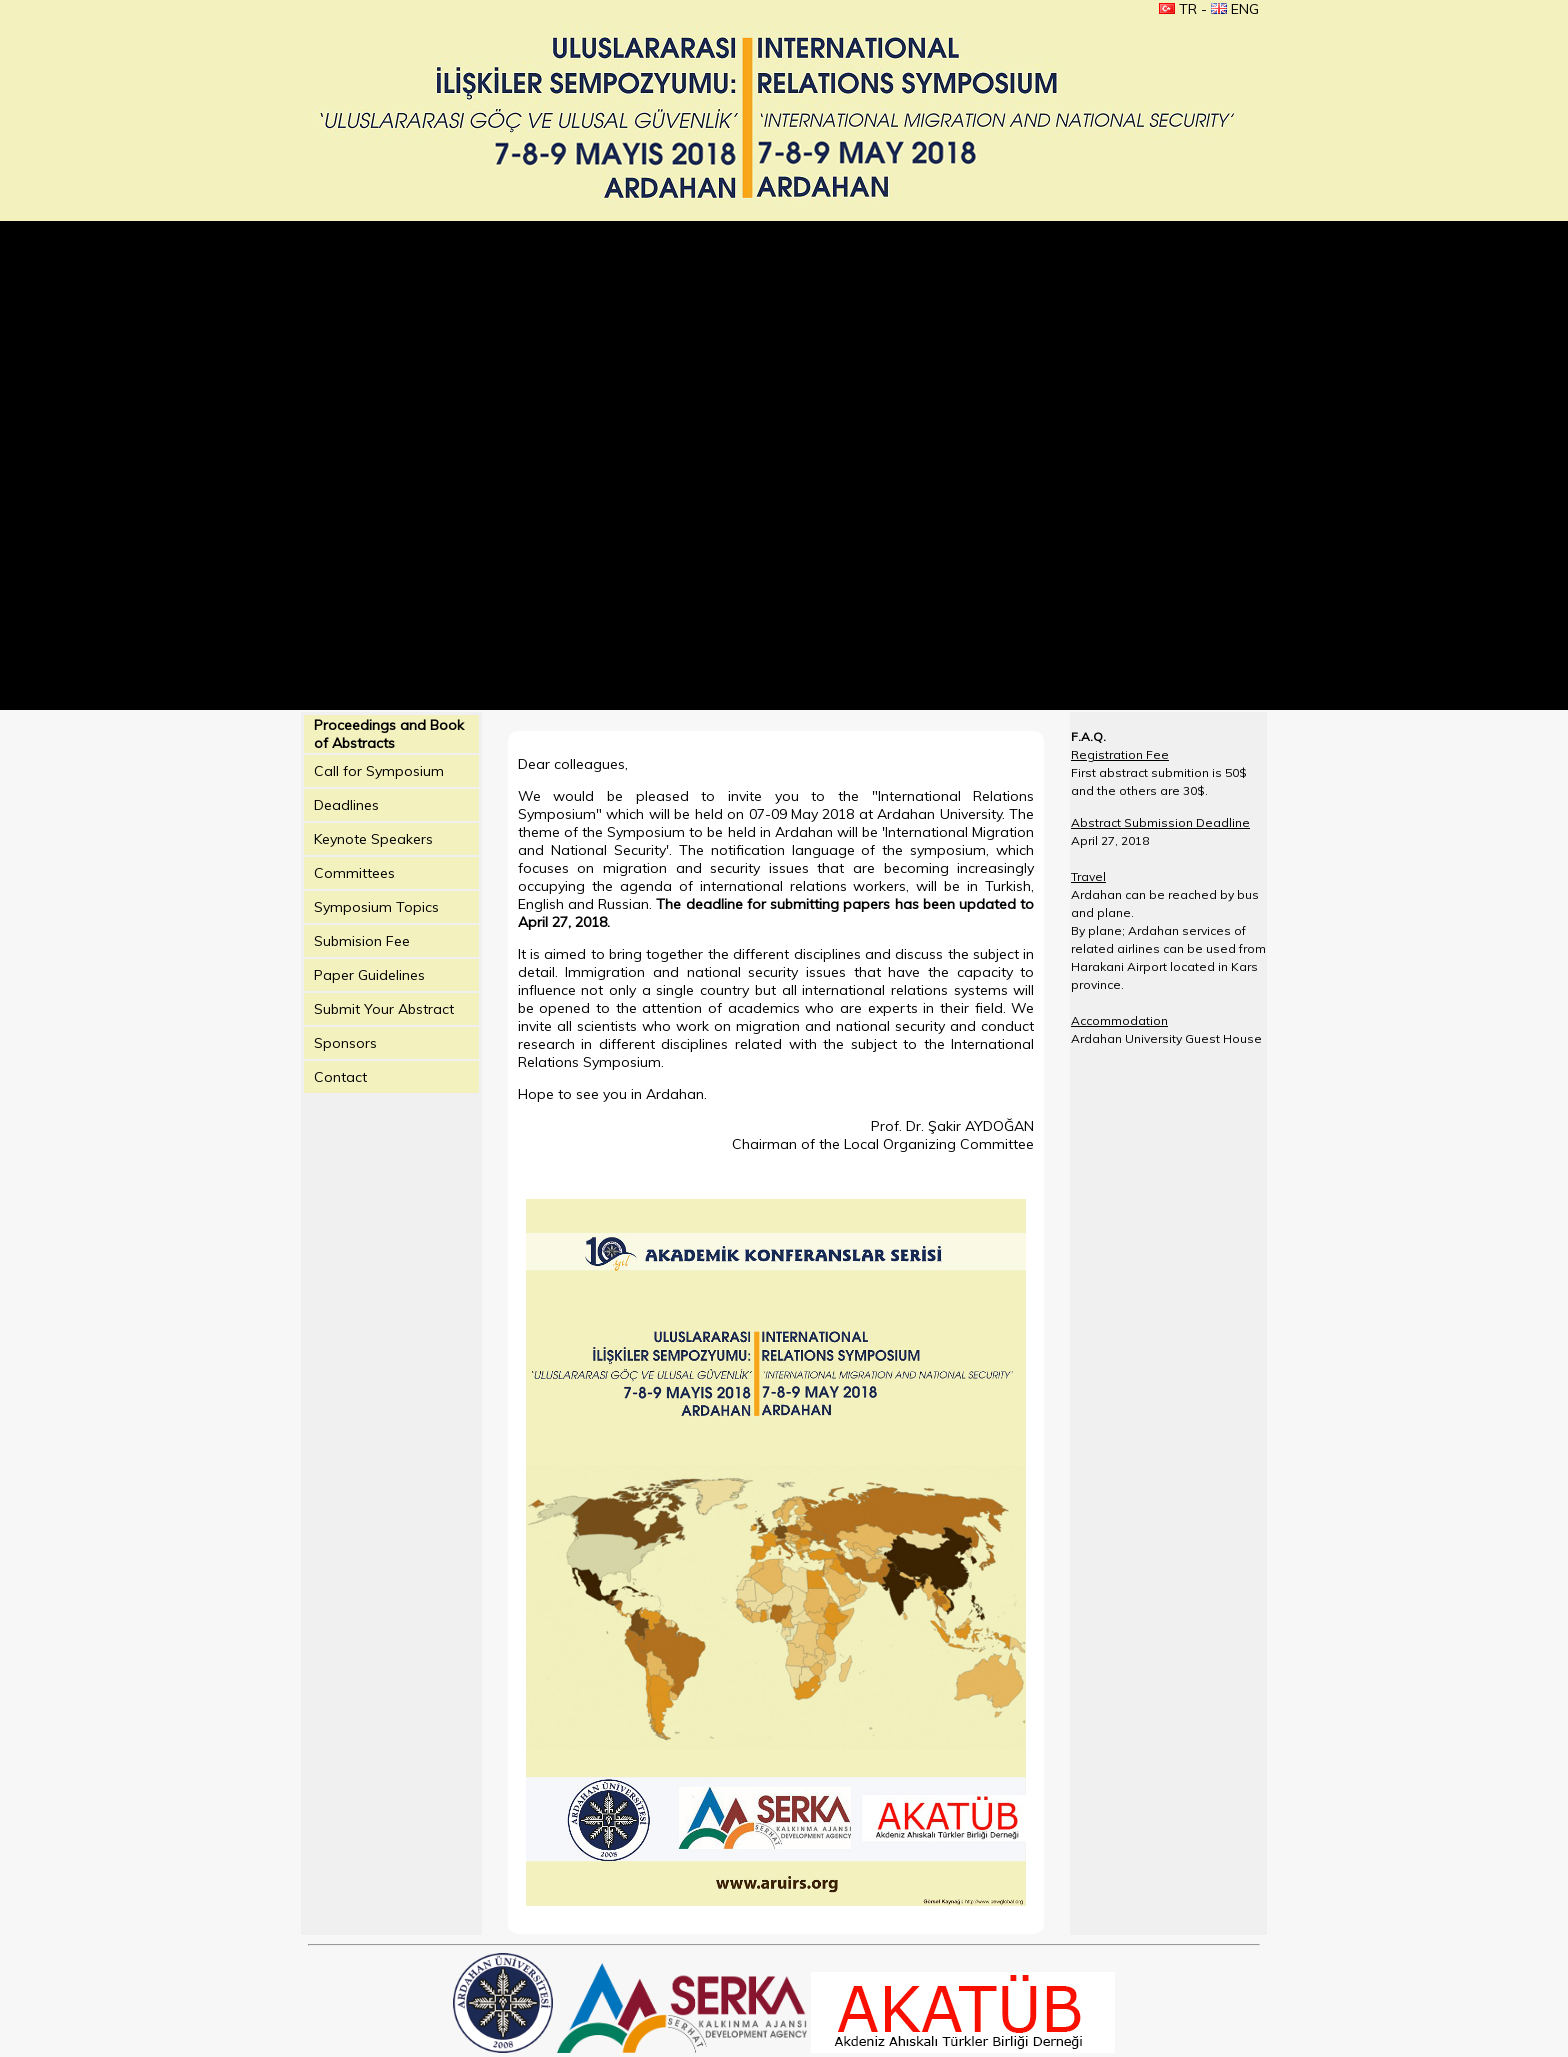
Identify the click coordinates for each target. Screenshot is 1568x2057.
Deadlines (346, 805)
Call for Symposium (379, 771)
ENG (1235, 9)
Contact (340, 1077)
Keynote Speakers (373, 839)
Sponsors (345, 1043)
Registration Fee (1120, 754)
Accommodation (1119, 1020)
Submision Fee (362, 941)
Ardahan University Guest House (1166, 1038)
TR (1178, 9)
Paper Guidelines (369, 975)
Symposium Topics (376, 907)
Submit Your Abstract (384, 1009)
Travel (1088, 876)
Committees (354, 873)
